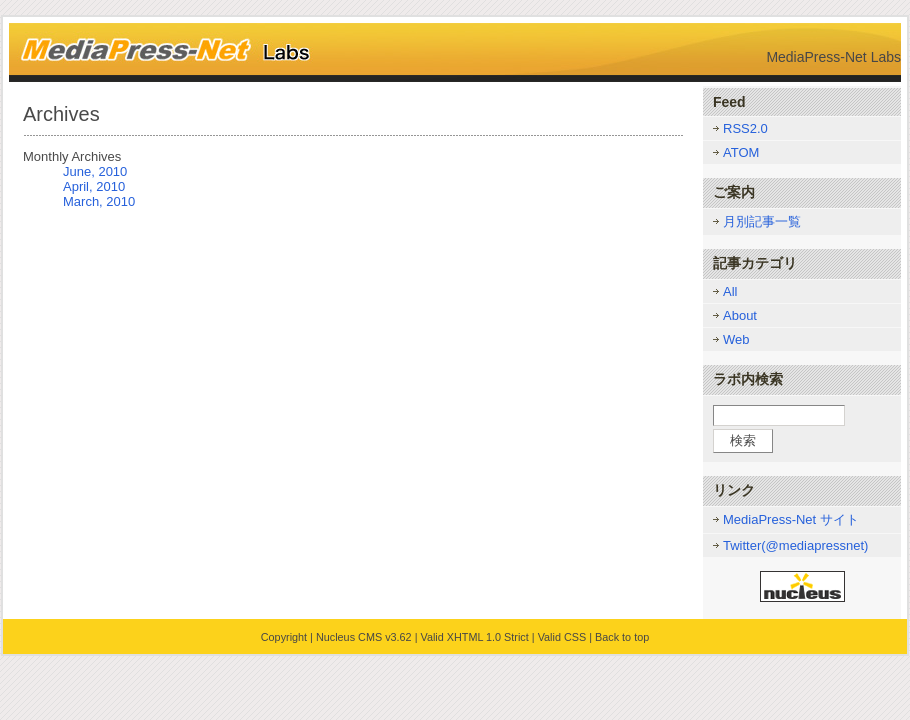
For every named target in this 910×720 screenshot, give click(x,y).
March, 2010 (99, 201)
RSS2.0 (745, 128)
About (740, 315)
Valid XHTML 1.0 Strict (474, 637)
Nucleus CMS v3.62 (364, 637)
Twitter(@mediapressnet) (795, 545)
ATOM (741, 152)
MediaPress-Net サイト (791, 519)
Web (736, 339)
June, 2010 (95, 171)
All (730, 291)
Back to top (622, 637)
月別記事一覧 (762, 221)
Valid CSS (562, 637)
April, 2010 (94, 186)
